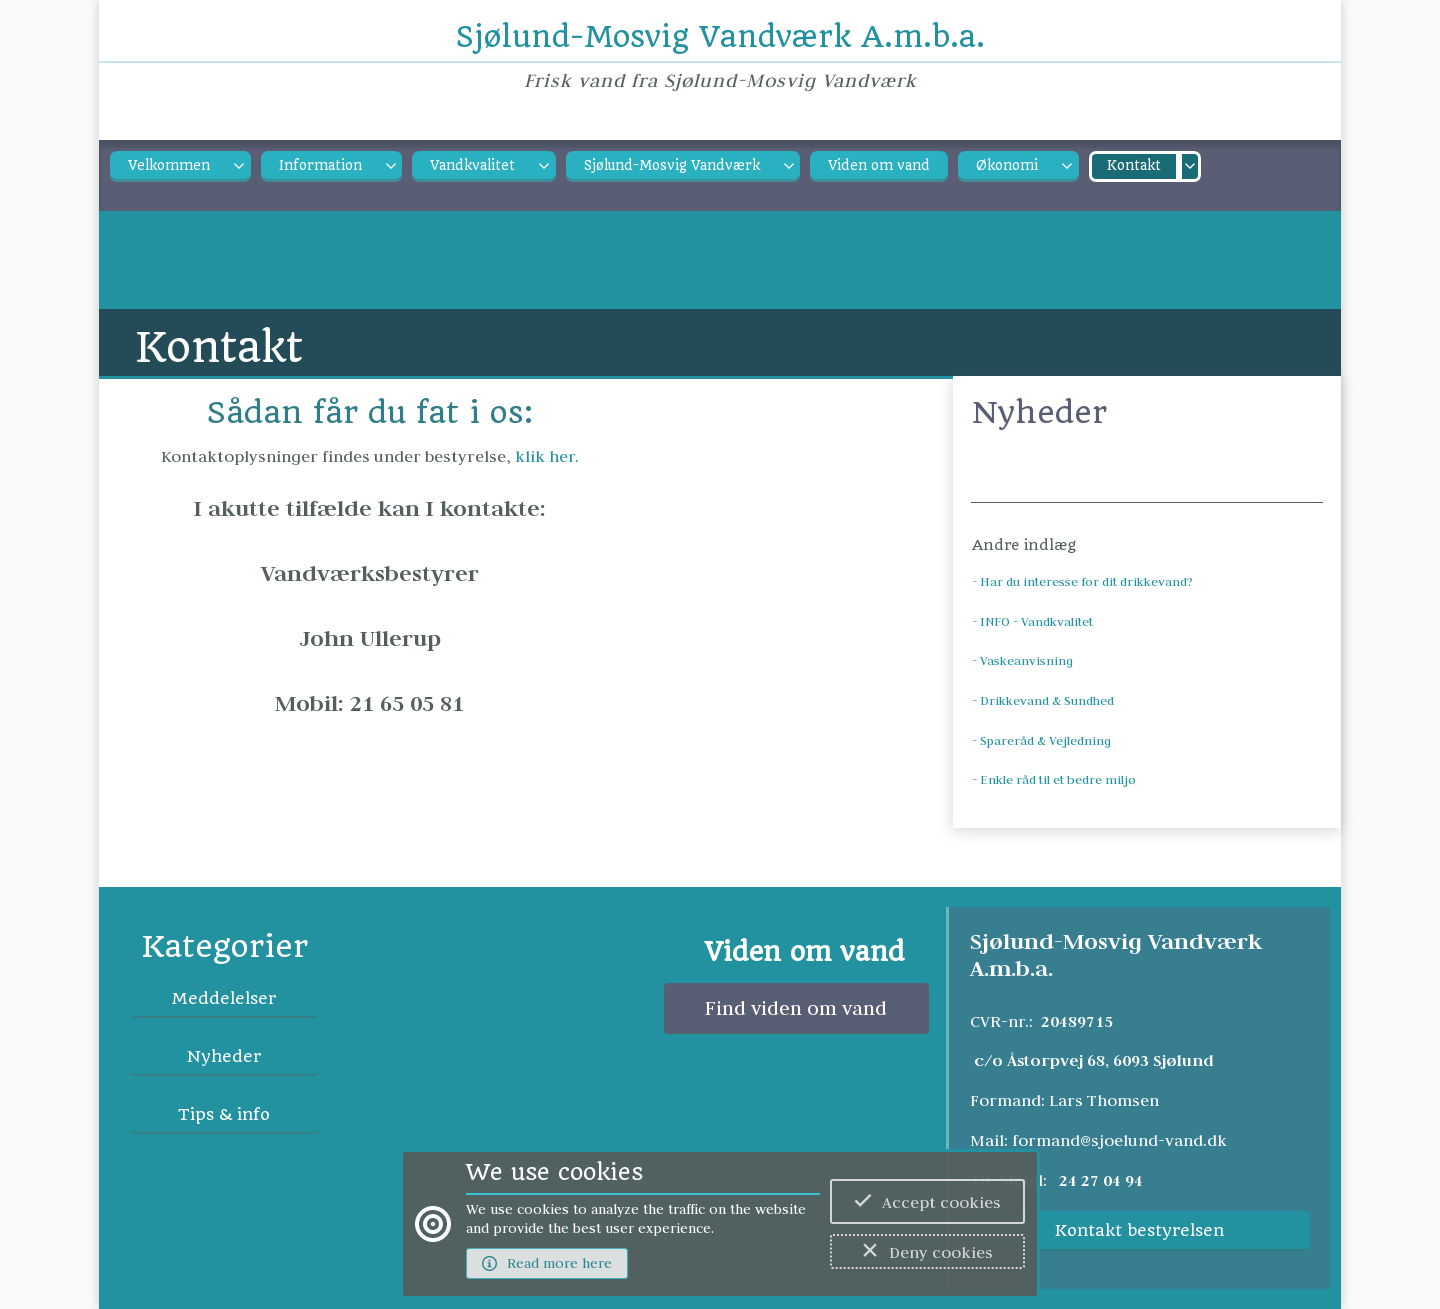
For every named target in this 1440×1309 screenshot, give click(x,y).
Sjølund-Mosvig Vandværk (672, 165)
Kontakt (1134, 165)
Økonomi (1007, 165)
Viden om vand (879, 165)
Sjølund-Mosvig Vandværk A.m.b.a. (720, 36)
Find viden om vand (796, 1008)
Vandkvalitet (472, 165)
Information (320, 165)
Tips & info (224, 1114)
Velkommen (169, 165)
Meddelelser (224, 998)
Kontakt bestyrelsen (1139, 1230)
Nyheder (224, 1056)
